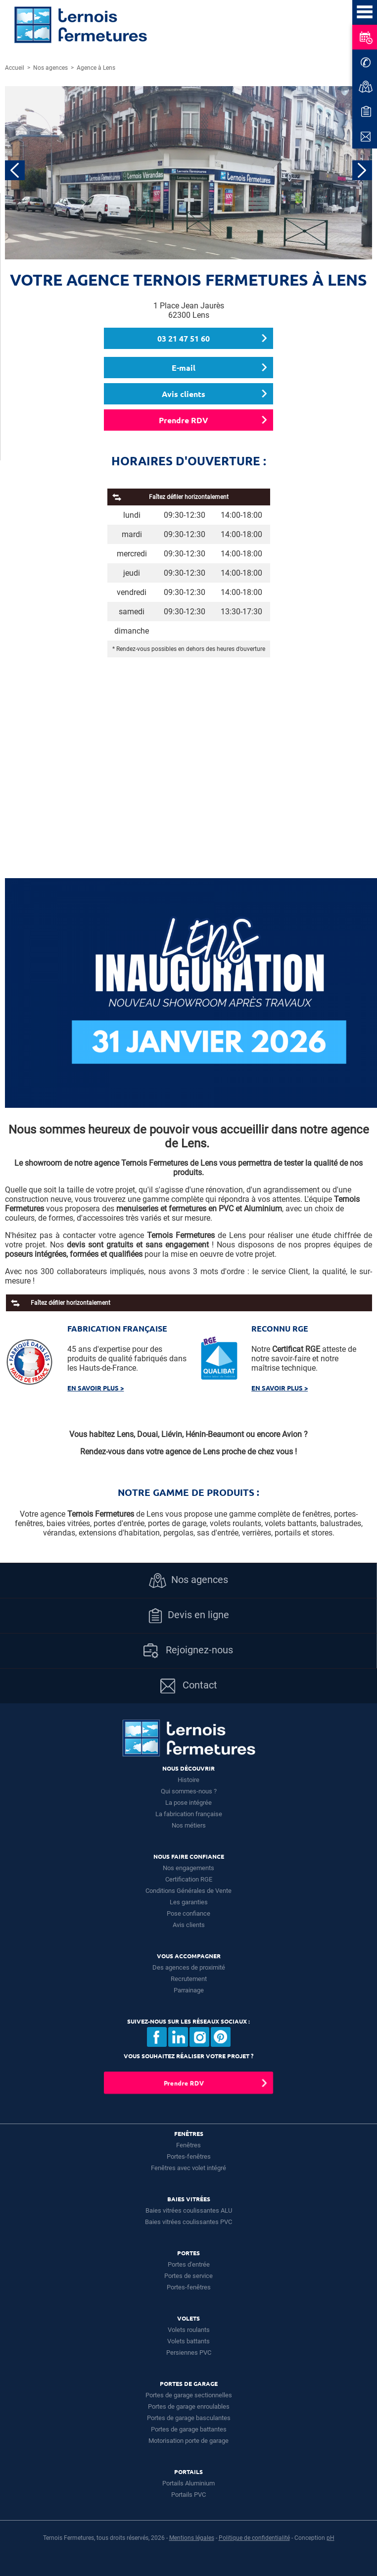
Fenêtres (188, 2145)
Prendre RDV (183, 420)
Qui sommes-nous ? (189, 1791)
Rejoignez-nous (188, 1650)
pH (330, 2537)
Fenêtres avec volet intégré (188, 2168)
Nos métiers (189, 1825)
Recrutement (189, 1978)
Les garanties (189, 1902)
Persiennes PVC (188, 2352)
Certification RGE (188, 1879)
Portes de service (188, 2275)
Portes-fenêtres (189, 2156)
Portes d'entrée (189, 2264)
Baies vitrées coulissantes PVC (188, 2222)
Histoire (188, 1779)
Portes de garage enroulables (189, 2406)
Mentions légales (191, 2537)
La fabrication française (188, 1814)
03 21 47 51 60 (183, 338)
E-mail (183, 367)
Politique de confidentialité (254, 2537)
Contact (188, 1686)
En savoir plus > (95, 1388)
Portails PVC (188, 2494)
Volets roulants (189, 2329)
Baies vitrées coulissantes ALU (188, 2210)
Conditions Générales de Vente (188, 1890)
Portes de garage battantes (189, 2429)
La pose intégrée (188, 1802)
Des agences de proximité (188, 1967)
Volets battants (188, 2341)
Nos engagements (188, 1868)
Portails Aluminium (188, 2483)
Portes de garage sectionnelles (188, 2395)
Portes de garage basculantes (189, 2418)
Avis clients (183, 394)
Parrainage (189, 1990)
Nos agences (188, 1580)
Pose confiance (188, 1913)
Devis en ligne (188, 1615)
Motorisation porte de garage (188, 2440)
